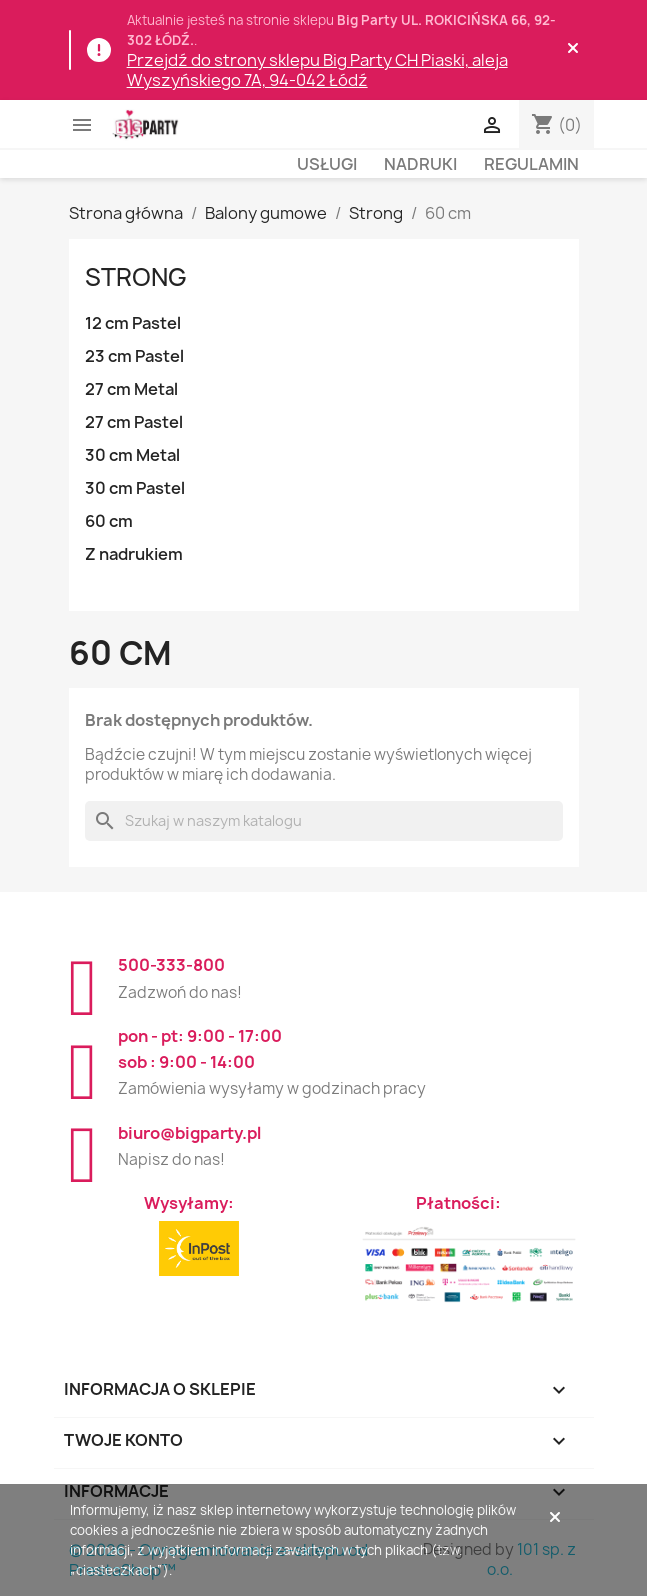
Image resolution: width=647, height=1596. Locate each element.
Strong (136, 277)
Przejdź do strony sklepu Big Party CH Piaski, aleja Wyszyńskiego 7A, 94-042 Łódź (317, 70)
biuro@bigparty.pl (189, 1133)
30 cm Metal (132, 455)
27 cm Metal (131, 389)
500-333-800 (171, 965)
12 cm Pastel (133, 323)
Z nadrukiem (134, 554)
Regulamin (531, 164)
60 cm (109, 521)
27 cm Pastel (134, 422)
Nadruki (420, 164)
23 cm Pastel (134, 356)
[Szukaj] (324, 821)
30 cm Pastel (135, 488)
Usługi (327, 164)
